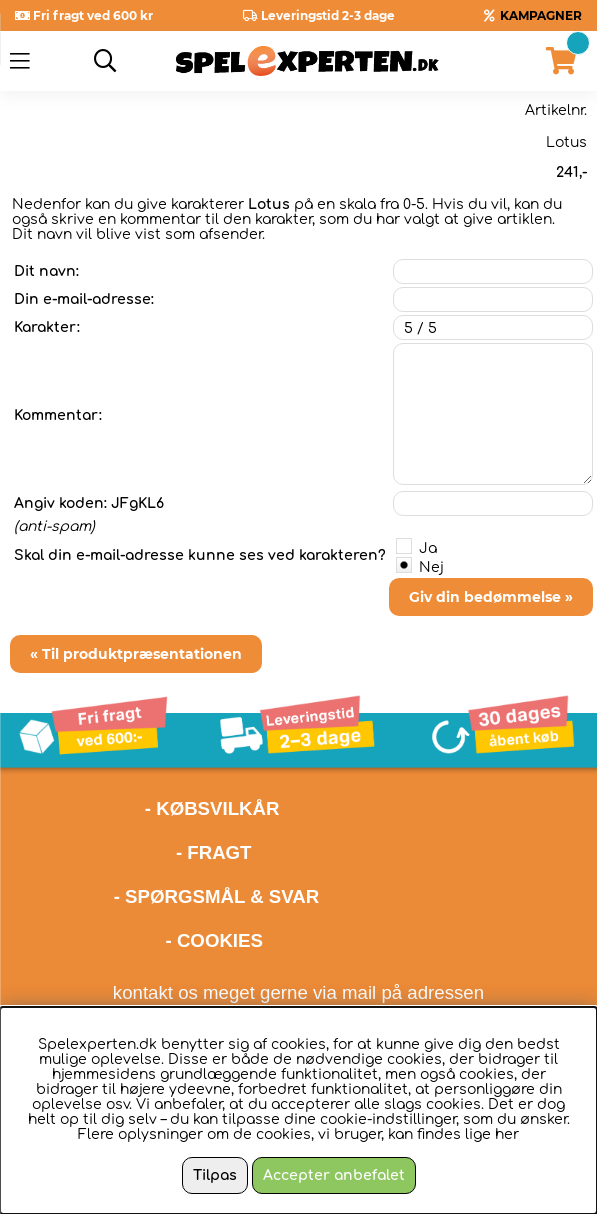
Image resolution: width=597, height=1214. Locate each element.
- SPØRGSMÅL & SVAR (217, 896)
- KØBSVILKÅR (145, 808)
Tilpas (215, 1175)
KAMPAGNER (541, 15)
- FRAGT (214, 852)
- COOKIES (214, 940)
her (507, 1134)
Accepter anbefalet (334, 1175)
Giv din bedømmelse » (491, 597)
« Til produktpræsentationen (136, 654)
